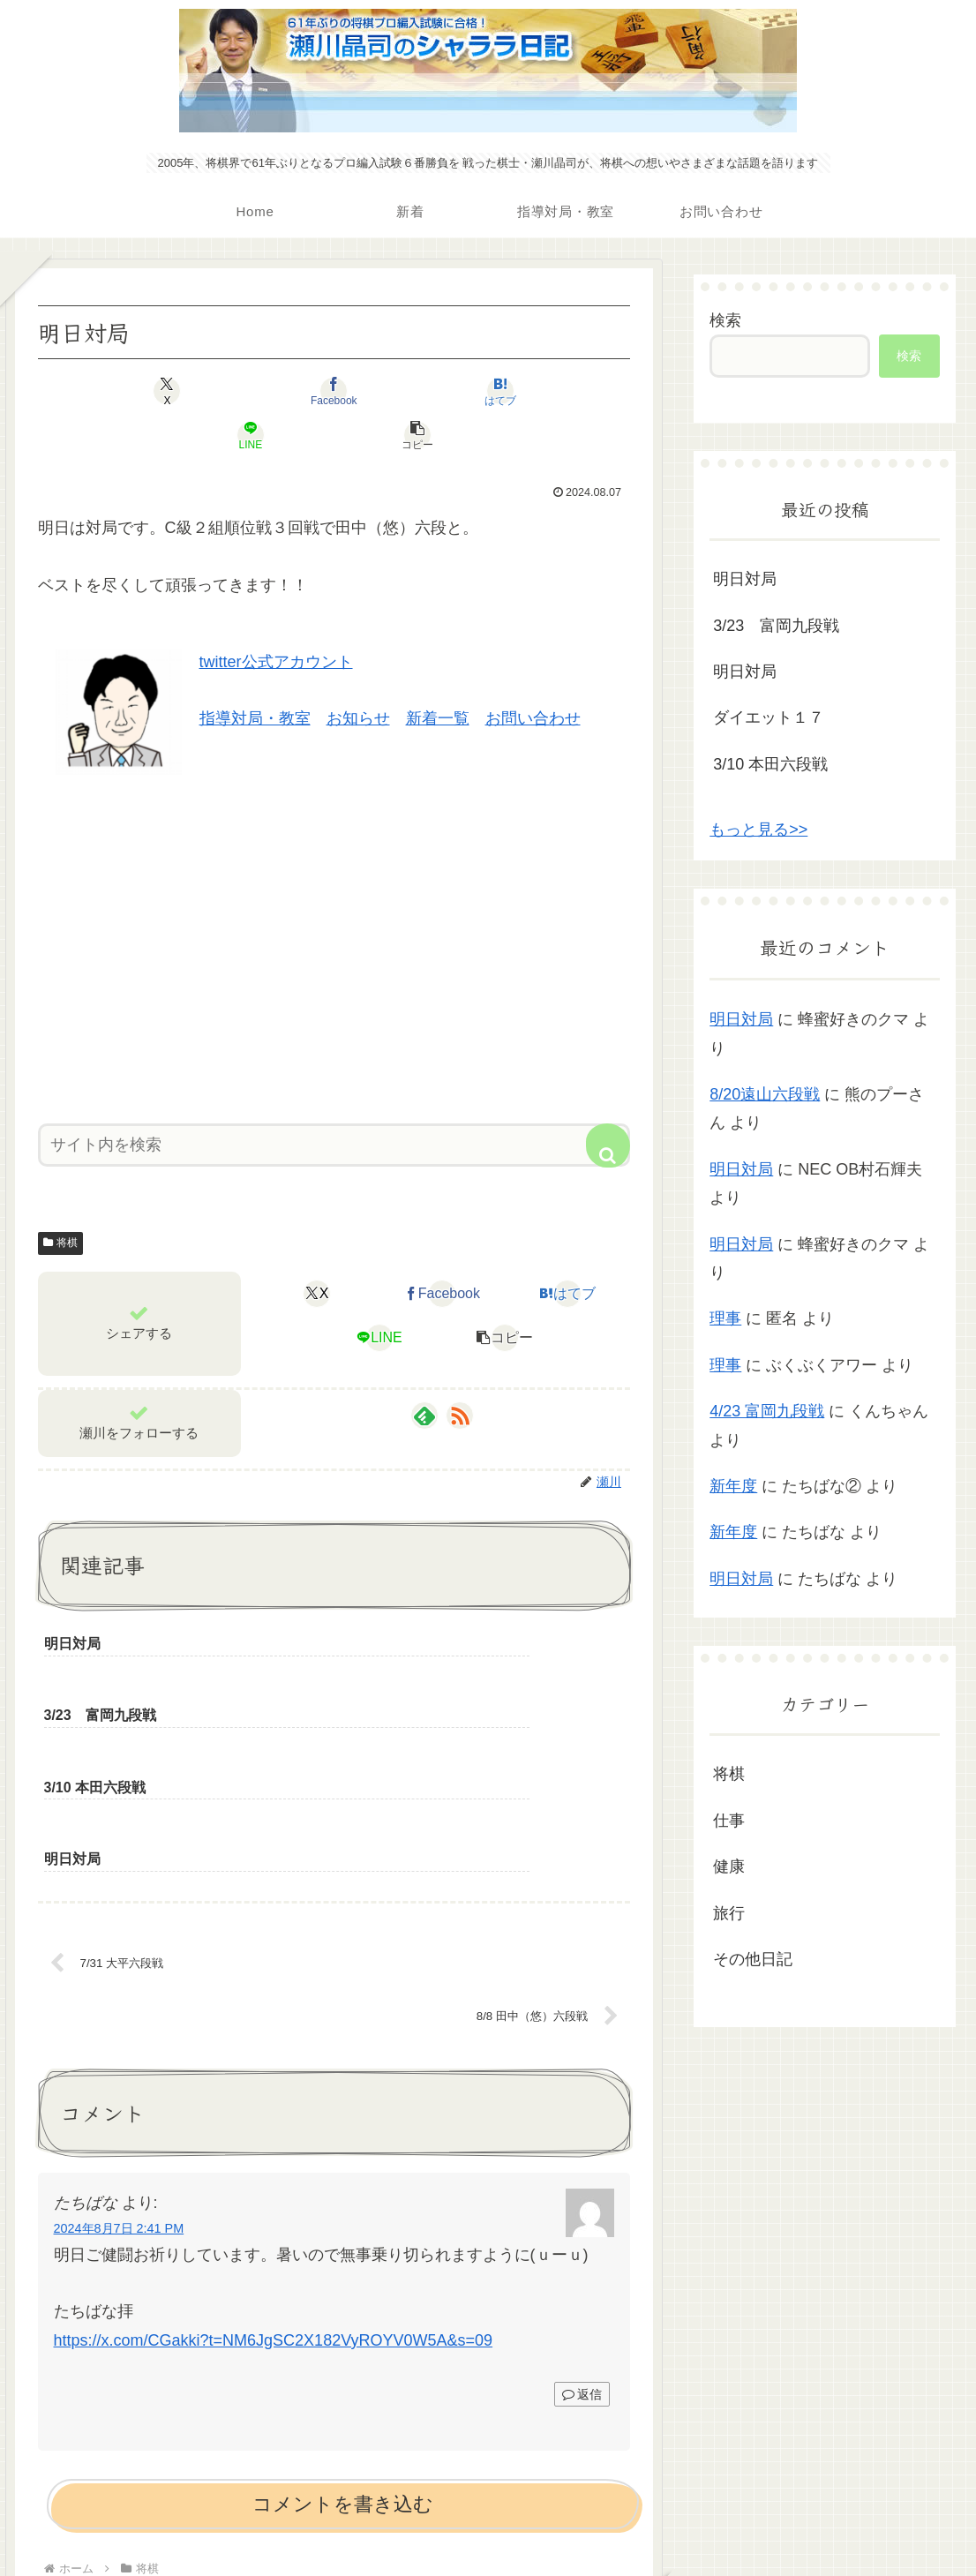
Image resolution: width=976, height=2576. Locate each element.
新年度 (733, 1486)
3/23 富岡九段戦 (776, 626)
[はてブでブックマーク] (334, 391)
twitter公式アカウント (276, 618)
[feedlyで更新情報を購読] (424, 1371)
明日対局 (745, 579)
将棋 (61, 1198)
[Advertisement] (334, 898)
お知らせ (358, 674)
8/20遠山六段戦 (764, 1094)
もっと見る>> (758, 829)
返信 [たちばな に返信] (582, 2212)
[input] (334, 1101)
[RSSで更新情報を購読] (460, 1371)
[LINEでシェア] (433, 391)
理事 (725, 1318)
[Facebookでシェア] (234, 391)
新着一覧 (437, 674)
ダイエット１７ (768, 717)
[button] (532, 391)
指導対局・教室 (255, 674)
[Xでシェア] (134, 391)
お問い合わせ (533, 674)
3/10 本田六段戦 (770, 764)
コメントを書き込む (342, 2323)
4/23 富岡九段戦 (766, 1411)
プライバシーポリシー (488, 2521)
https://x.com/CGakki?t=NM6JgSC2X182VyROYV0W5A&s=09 (273, 2158)
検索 (725, 320)
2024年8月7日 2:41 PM (119, 2046)
